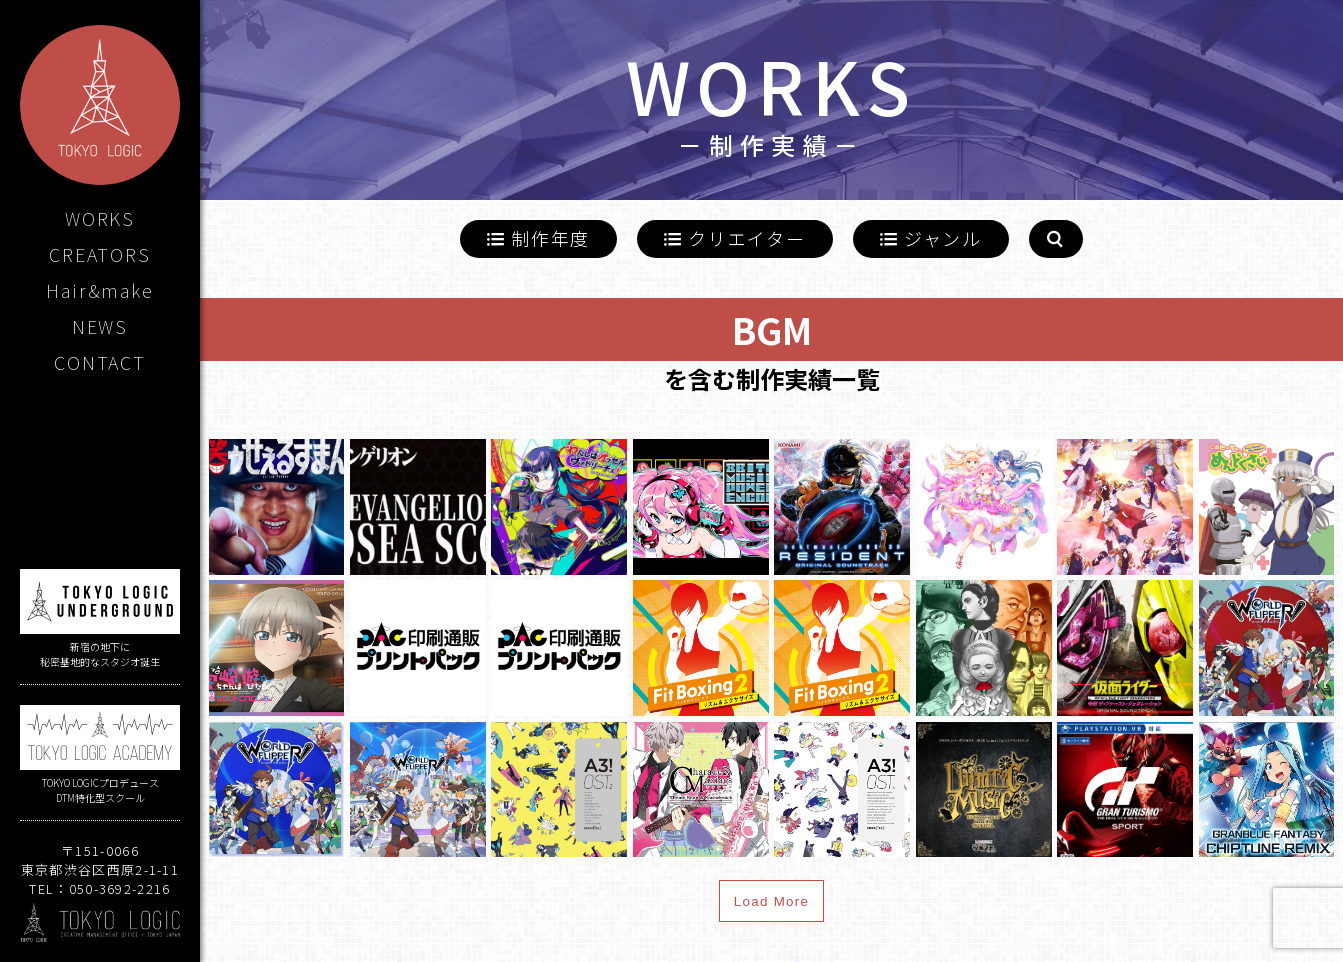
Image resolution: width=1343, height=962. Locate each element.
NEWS (100, 326)
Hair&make (99, 290)
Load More (772, 901)
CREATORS (99, 254)
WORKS (100, 218)
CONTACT (100, 362)
